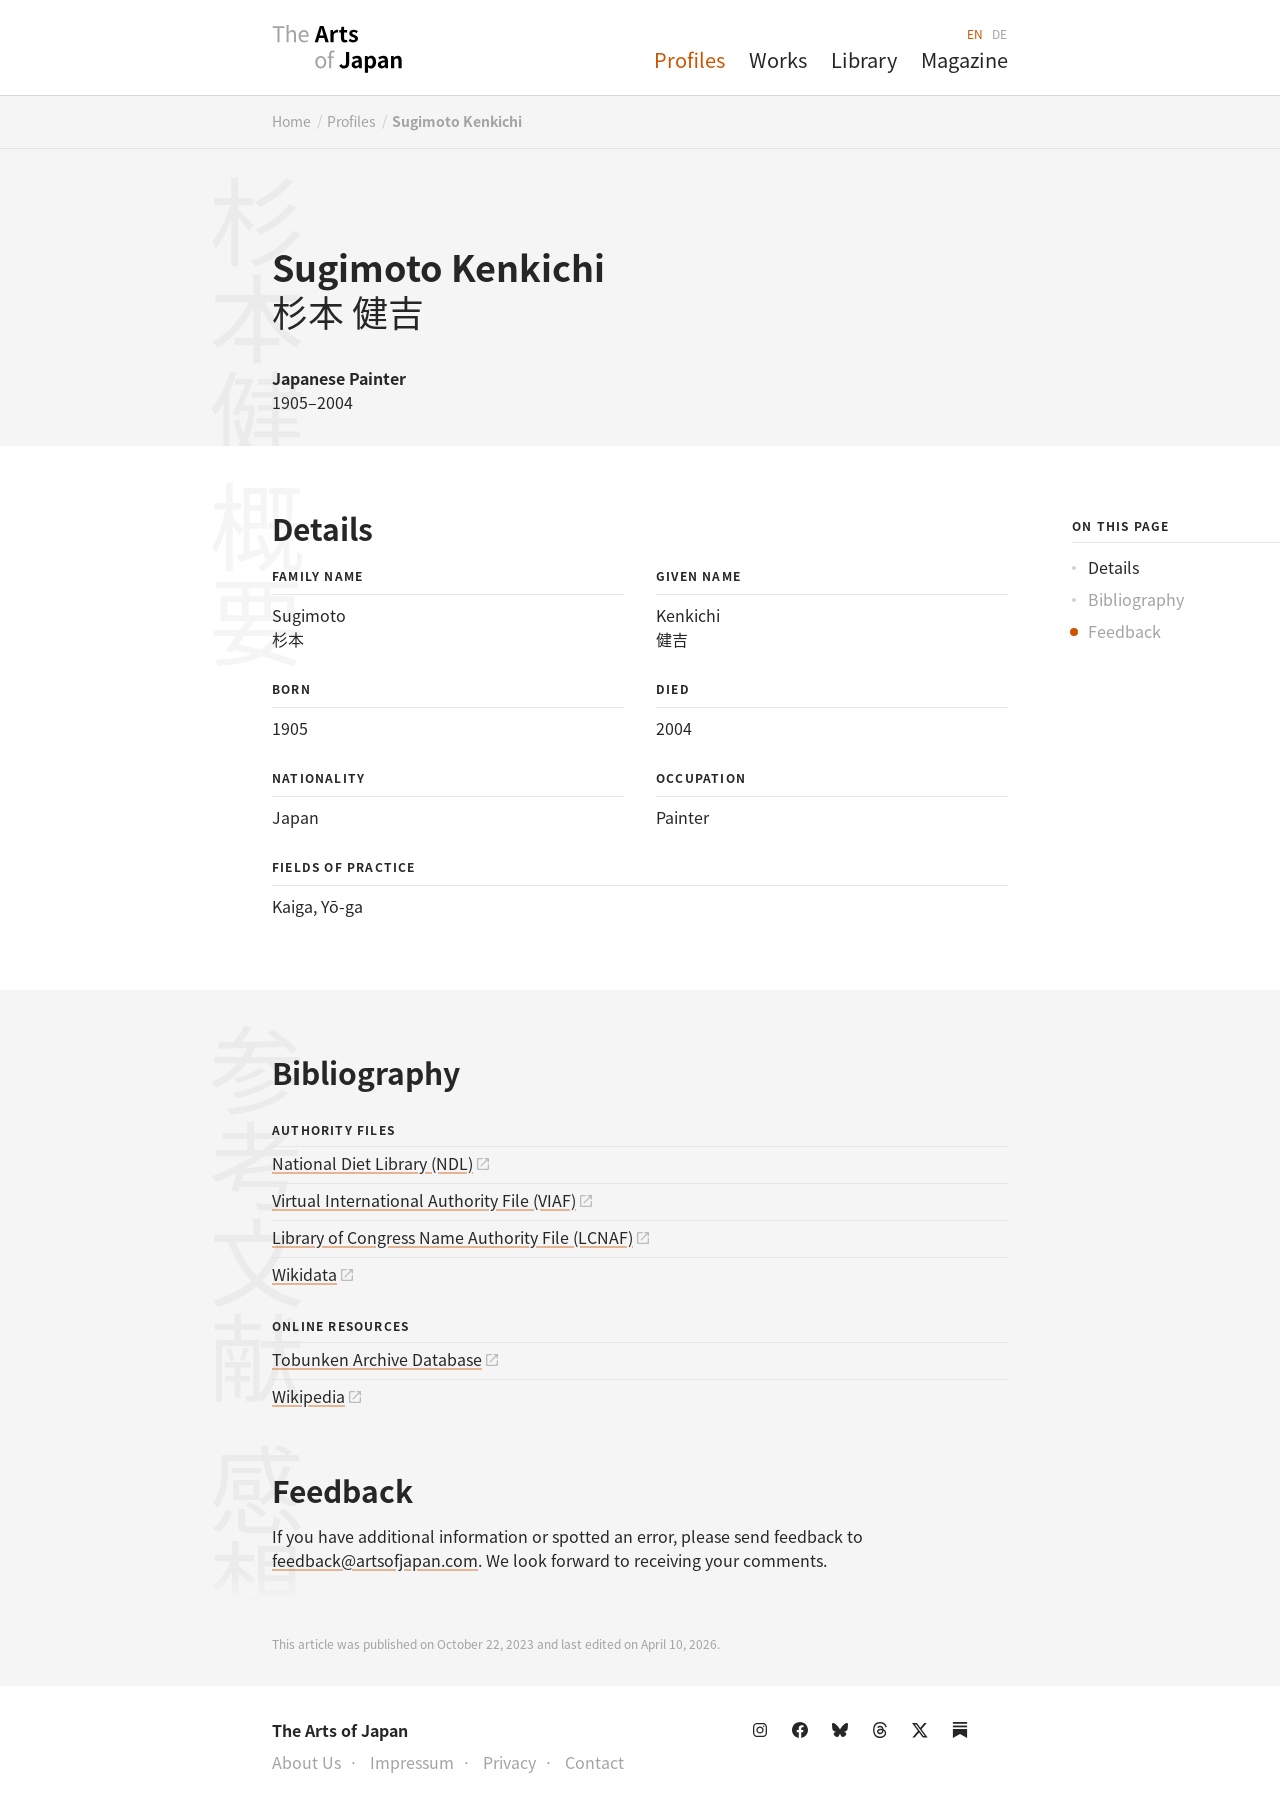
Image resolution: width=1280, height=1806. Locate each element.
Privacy (509, 1762)
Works (778, 59)
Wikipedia (308, 1396)
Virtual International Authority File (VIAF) (424, 1200)
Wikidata (304, 1274)
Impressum (412, 1762)
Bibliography (1136, 599)
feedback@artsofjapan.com (375, 1560)
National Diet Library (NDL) (372, 1163)
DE (1000, 33)
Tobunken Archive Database (377, 1359)
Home (291, 121)
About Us (306, 1762)
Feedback (1124, 631)
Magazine (964, 59)
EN (975, 33)
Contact (594, 1762)
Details (1113, 567)
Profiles (689, 59)
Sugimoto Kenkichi (457, 121)
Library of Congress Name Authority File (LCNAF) (452, 1237)
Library (864, 59)
